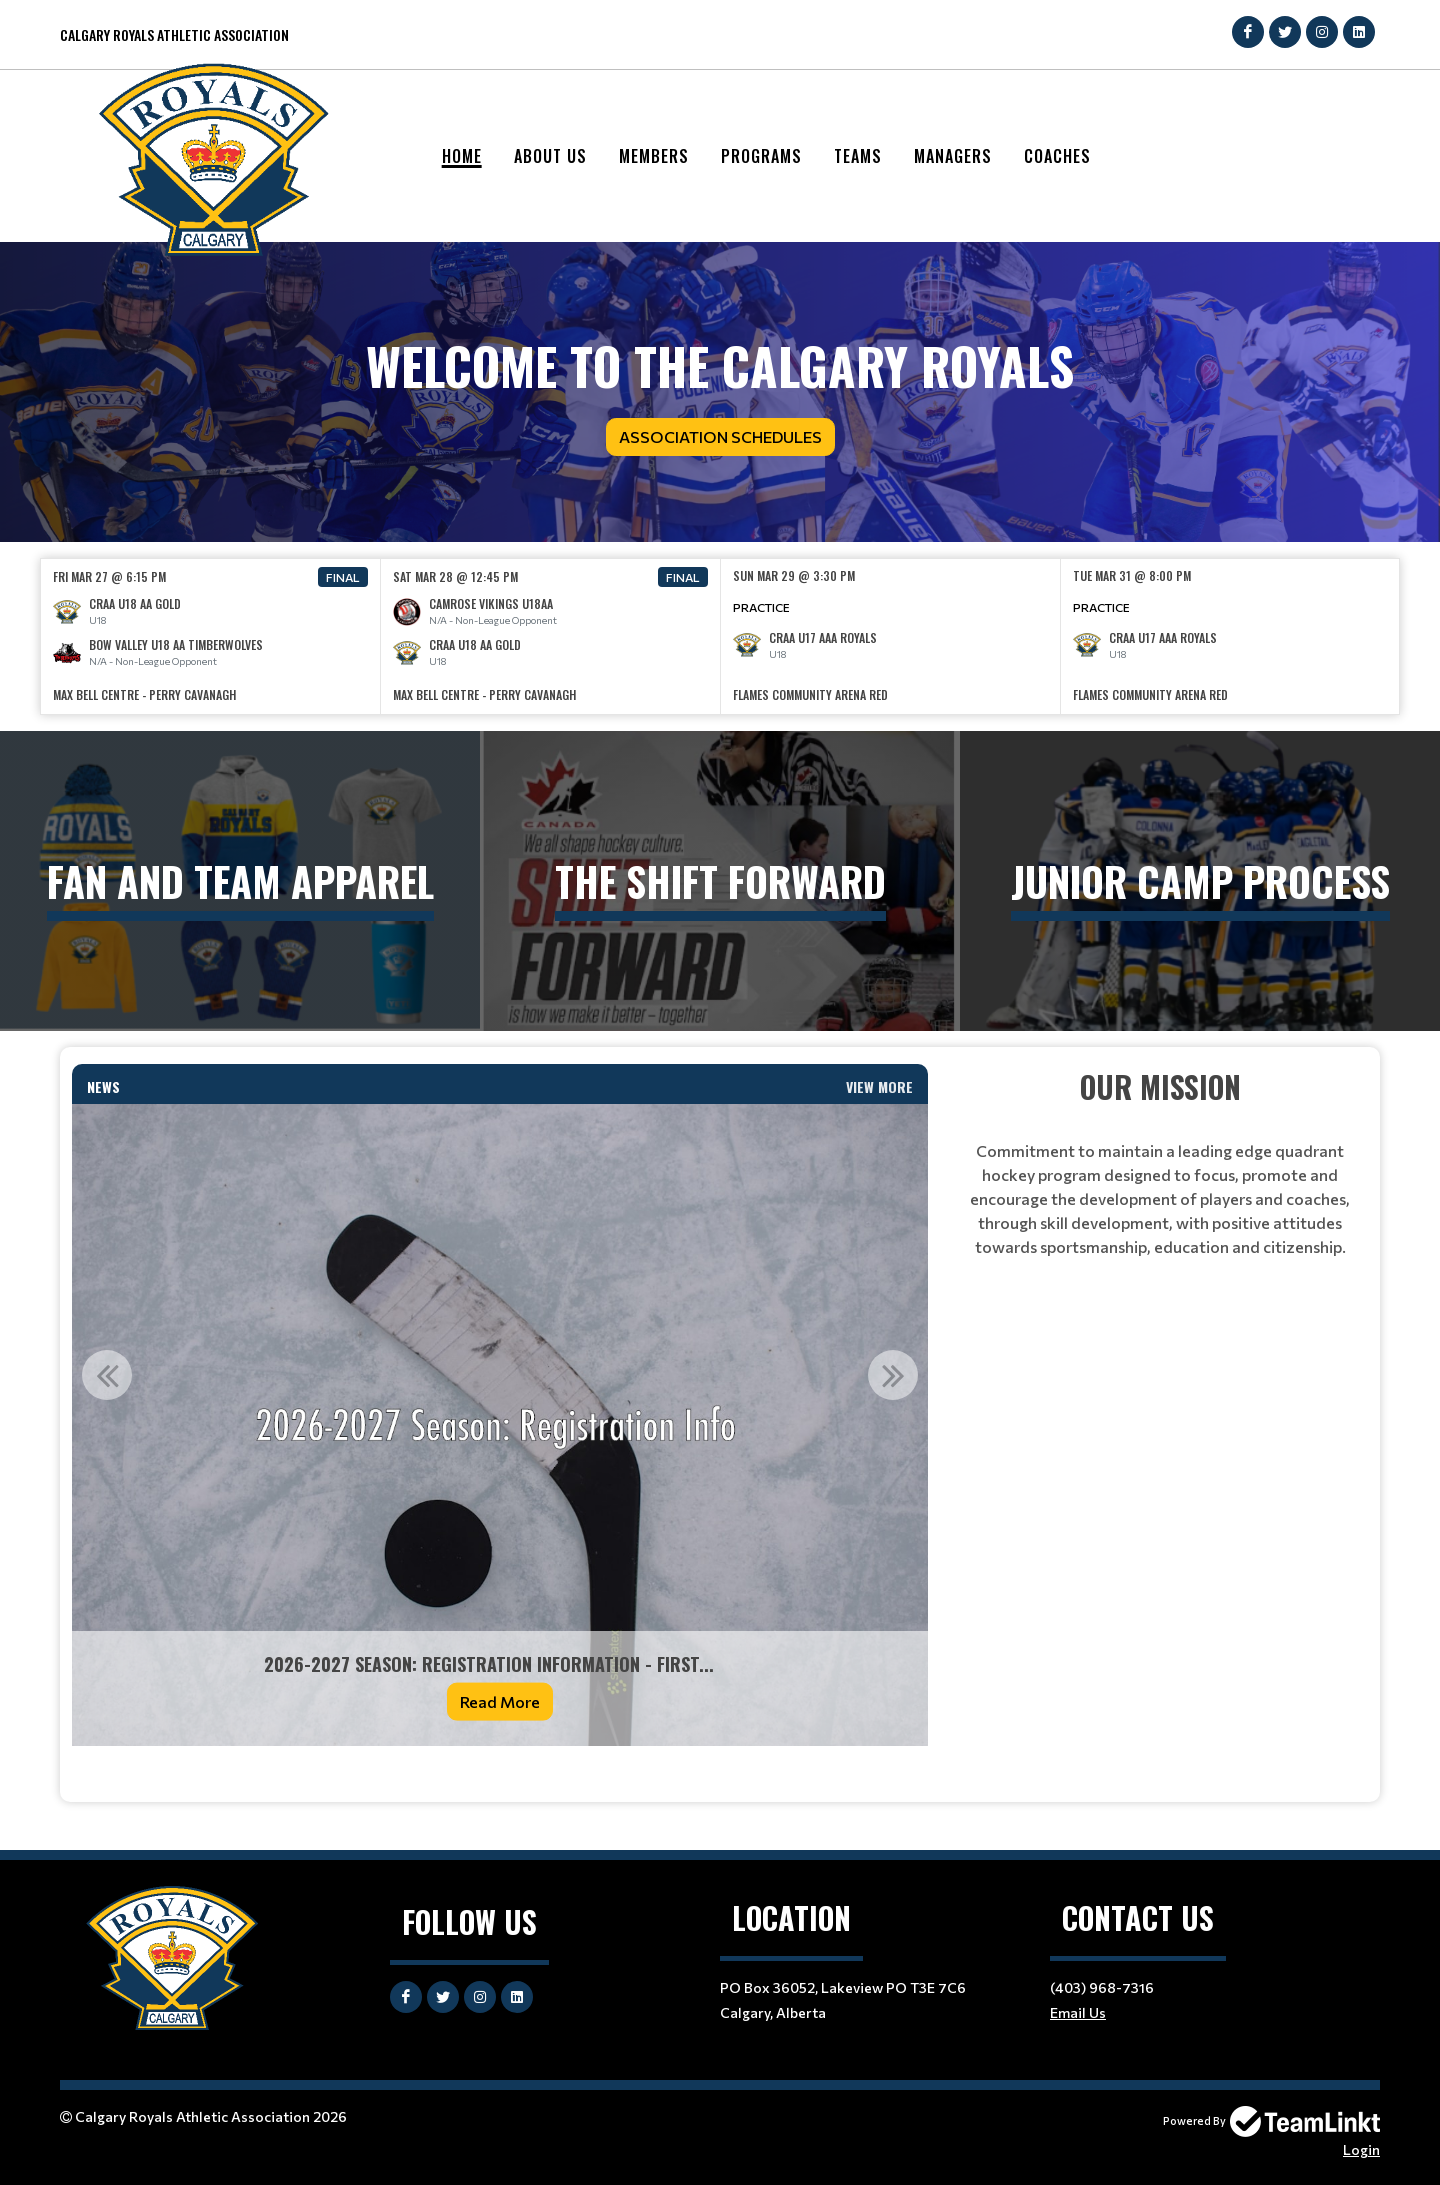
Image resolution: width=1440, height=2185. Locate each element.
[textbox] (500, 1774)
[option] (211, 636)
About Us (550, 156)
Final (343, 577)
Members (654, 156)
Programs (761, 156)
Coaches (1057, 156)
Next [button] (893, 1375)
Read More (500, 1701)
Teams (858, 156)
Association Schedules (720, 436)
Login (1361, 2149)
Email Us (1078, 2012)
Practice (761, 607)
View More (879, 1086)
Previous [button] (107, 1375)
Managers (953, 156)
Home (462, 156)
